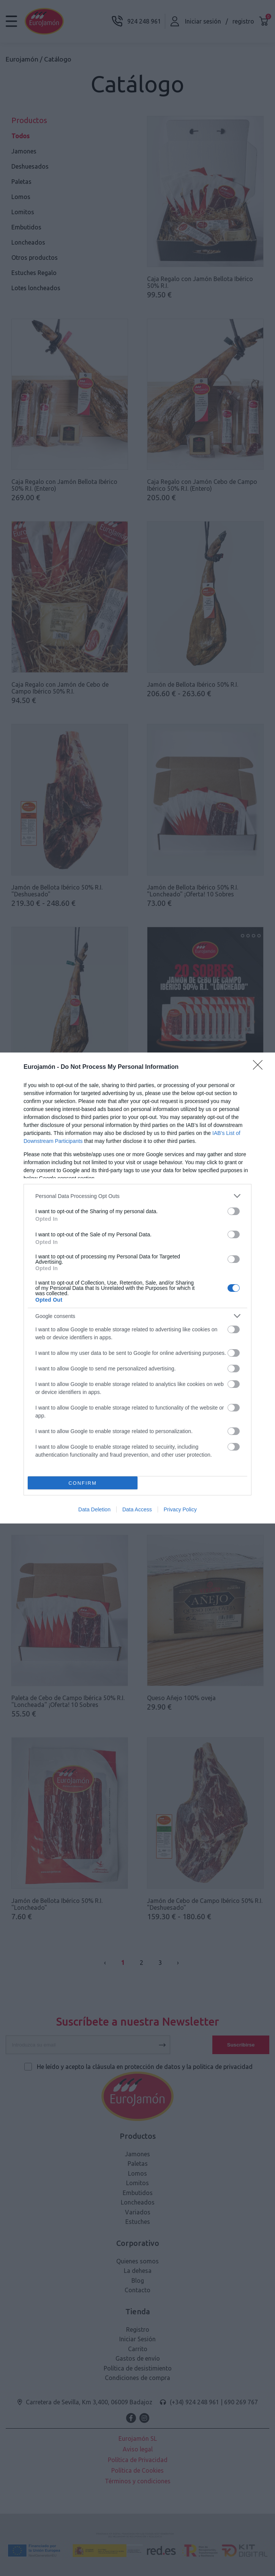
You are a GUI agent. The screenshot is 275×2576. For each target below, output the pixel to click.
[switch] (234, 1211)
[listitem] (137, 1196)
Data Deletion (94, 1509)
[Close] (260, 1067)
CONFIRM (82, 1483)
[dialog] (137, 1288)
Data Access (137, 1509)
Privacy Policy (180, 1509)
